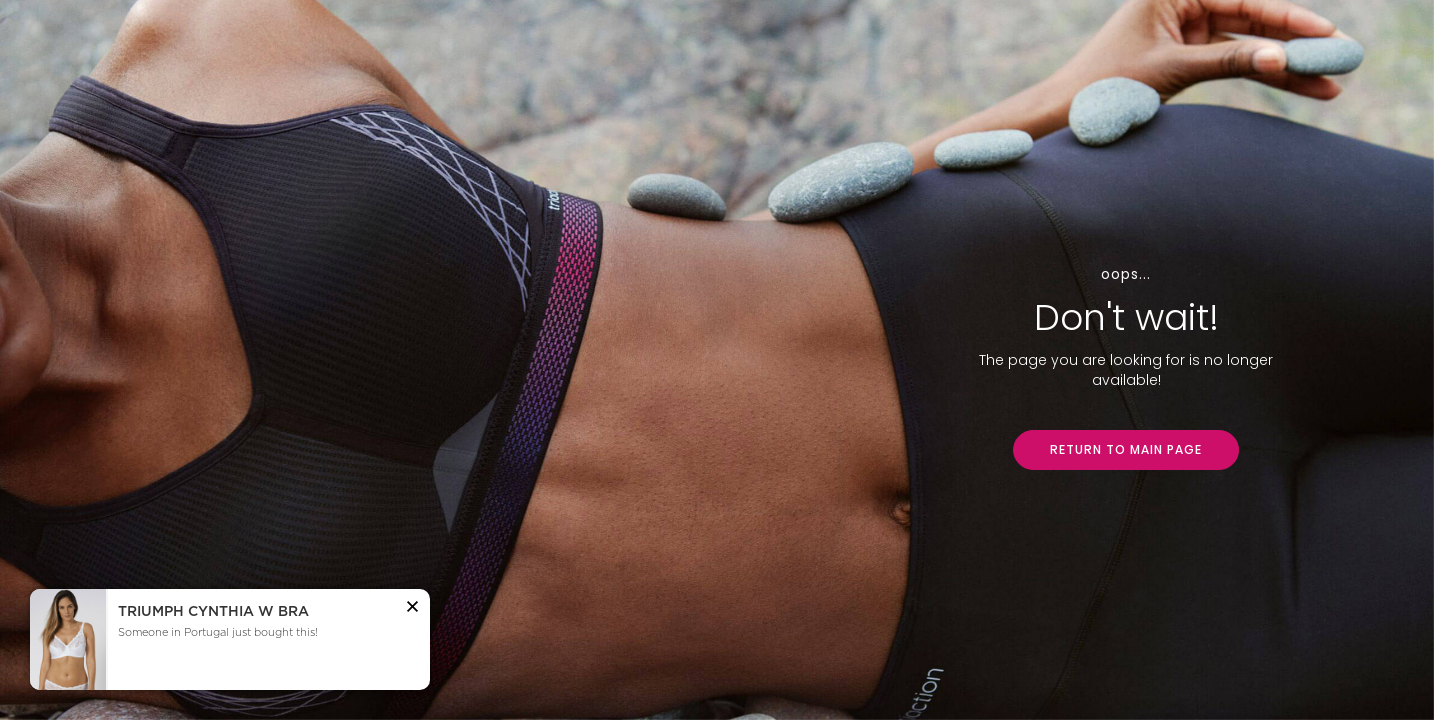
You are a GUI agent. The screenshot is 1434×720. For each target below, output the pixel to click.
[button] (412, 609)
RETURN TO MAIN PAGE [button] (1126, 449)
